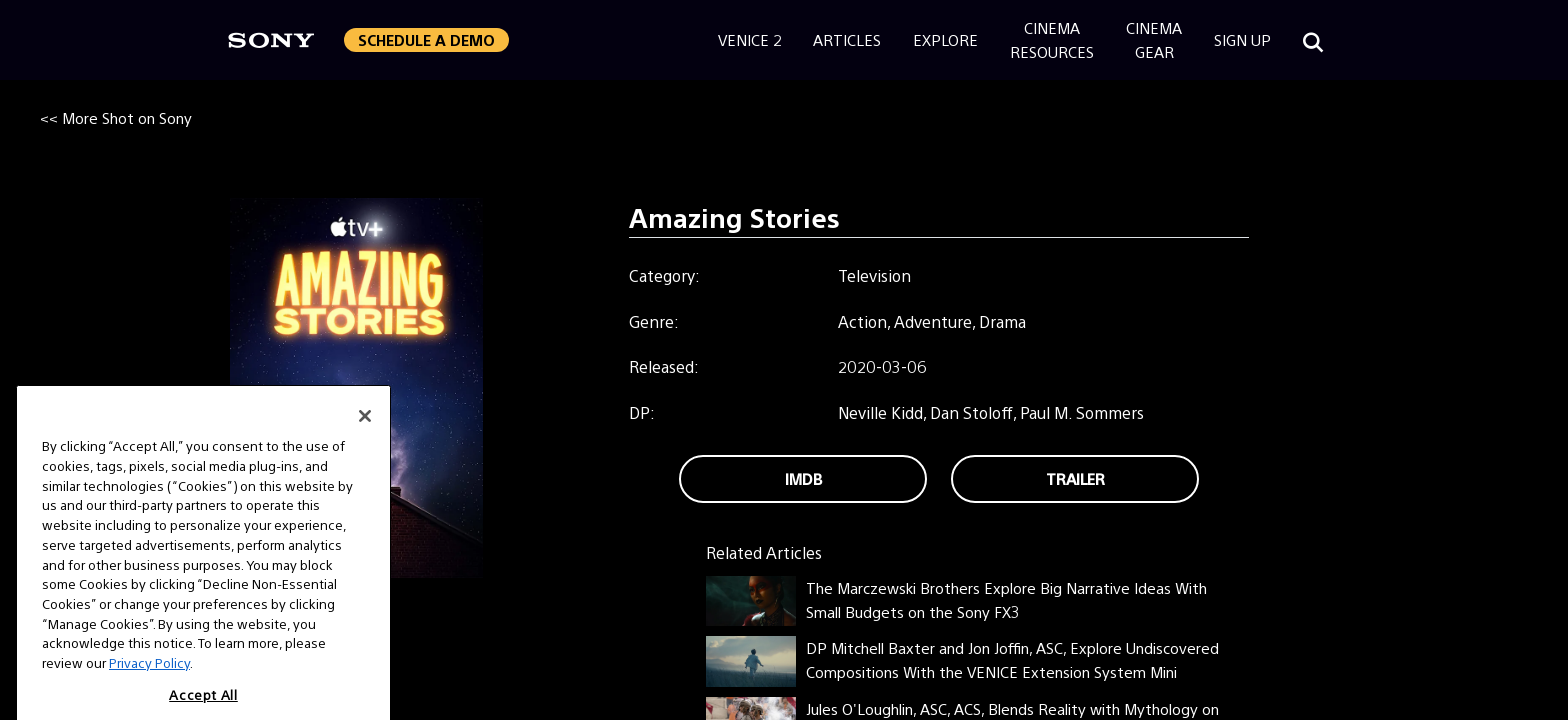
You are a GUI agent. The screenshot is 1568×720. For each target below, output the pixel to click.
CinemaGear (1154, 39)
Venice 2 (749, 39)
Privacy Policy (149, 678)
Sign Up (1242, 39)
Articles (847, 39)
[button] (426, 40)
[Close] (365, 432)
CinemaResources (1052, 39)
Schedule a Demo (426, 39)
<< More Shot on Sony (116, 117)
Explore (945, 39)
